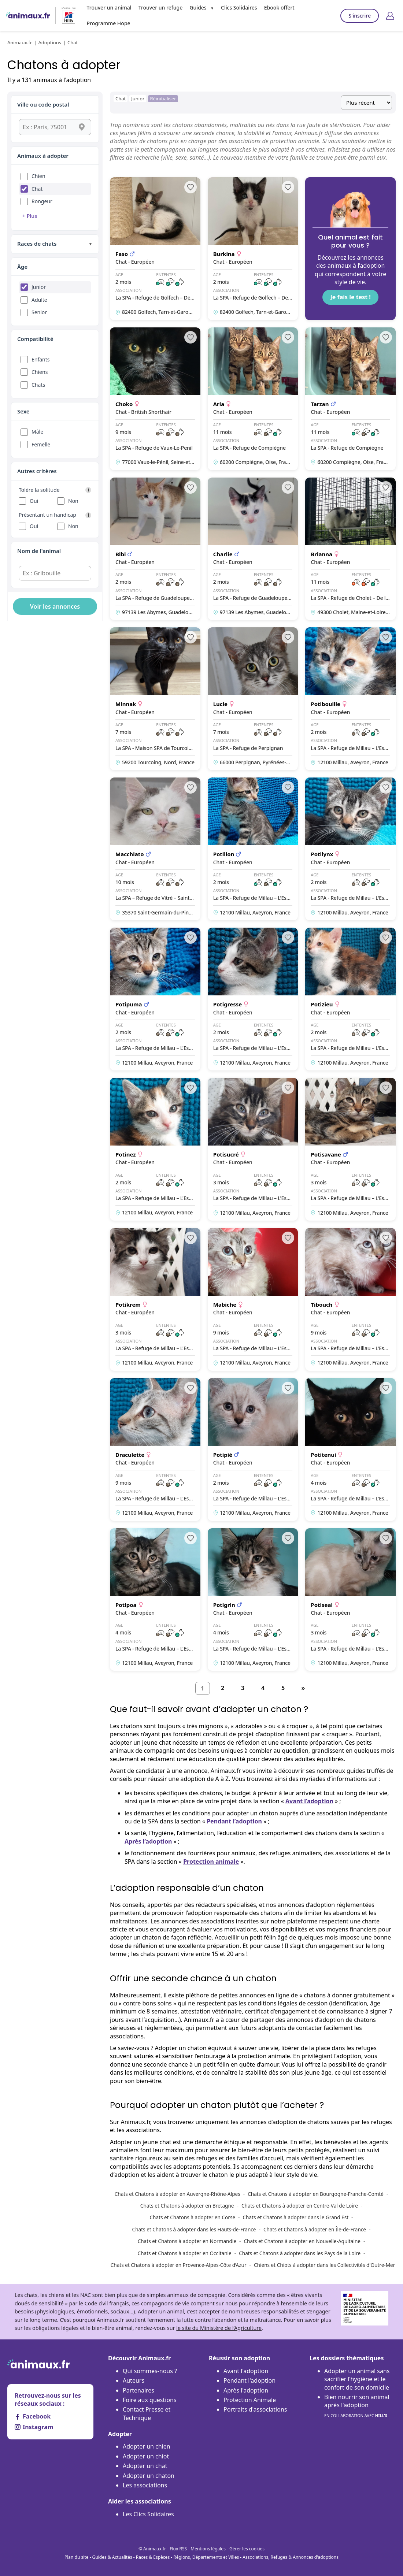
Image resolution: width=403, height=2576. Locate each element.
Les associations (145, 2485)
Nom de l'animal (39, 550)
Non (73, 500)
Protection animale (211, 1861)
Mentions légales (208, 2549)
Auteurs (133, 2380)
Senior (39, 312)
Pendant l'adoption (249, 2380)
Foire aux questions (150, 2400)
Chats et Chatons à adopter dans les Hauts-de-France (194, 2229)
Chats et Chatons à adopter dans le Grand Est (295, 2217)
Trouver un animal (109, 7)
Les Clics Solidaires (148, 2514)
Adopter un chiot (146, 2456)
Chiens (40, 371)
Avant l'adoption (245, 2371)
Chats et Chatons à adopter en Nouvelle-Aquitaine (302, 2241)
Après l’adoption (148, 1841)
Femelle (41, 444)
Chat (37, 188)
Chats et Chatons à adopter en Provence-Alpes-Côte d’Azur (179, 2264)
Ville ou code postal (43, 104)
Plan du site (76, 2557)
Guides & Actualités (112, 2557)
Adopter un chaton (148, 2476)
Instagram (34, 2427)
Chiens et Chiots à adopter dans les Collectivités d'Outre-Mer (324, 2264)
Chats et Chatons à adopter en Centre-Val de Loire (299, 2205)
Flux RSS (178, 2549)
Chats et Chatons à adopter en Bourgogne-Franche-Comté (316, 2193)
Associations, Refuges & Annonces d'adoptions (291, 2557)
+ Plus (29, 215)
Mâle (37, 431)
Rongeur (42, 201)
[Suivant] (303, 1688)
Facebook (33, 2416)
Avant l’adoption (309, 1801)
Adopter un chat (145, 2466)
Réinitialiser (163, 98)
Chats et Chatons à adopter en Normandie (187, 2241)
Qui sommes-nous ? (150, 2371)
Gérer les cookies (247, 2549)
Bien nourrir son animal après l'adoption (356, 2406)
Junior (39, 286)
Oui (34, 500)
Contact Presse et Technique (146, 2413)
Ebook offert (279, 7)
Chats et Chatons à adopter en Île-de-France (314, 2229)
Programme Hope (108, 23)
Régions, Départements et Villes (206, 2557)
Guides (197, 7)
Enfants (41, 359)
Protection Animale (249, 2400)
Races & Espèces (153, 2557)
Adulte (39, 299)
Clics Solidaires (239, 7)
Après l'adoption (245, 2390)
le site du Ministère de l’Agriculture (219, 2327)
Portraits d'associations (255, 2409)
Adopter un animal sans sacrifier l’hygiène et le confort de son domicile (357, 2379)
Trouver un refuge (160, 7)
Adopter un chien (146, 2446)
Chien (38, 175)
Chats (38, 384)
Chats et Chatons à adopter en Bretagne (187, 2205)
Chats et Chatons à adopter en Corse (193, 2217)
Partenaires (138, 2390)
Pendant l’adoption (234, 1821)
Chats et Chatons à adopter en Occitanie (185, 2253)
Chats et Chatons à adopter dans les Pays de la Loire (300, 2253)
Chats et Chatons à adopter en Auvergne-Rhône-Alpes (177, 2193)
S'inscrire (359, 15)
